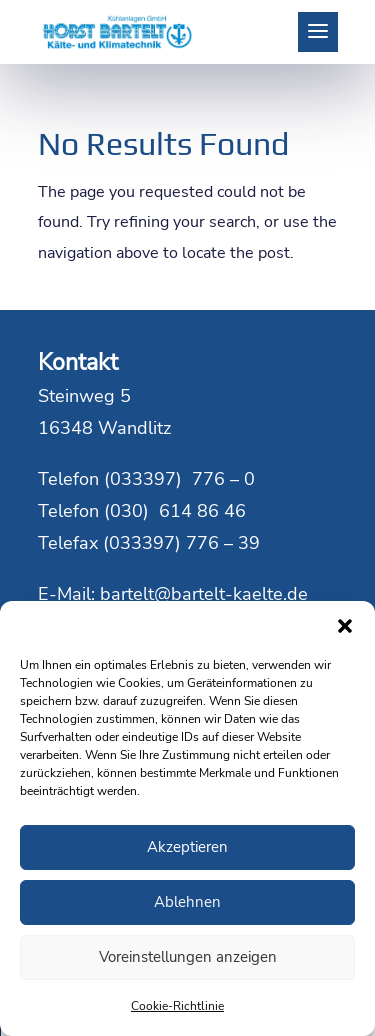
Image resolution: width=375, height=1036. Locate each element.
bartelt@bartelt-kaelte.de (204, 594)
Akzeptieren (187, 847)
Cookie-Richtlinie (177, 1006)
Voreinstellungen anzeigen (188, 957)
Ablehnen (187, 902)
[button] (345, 626)
